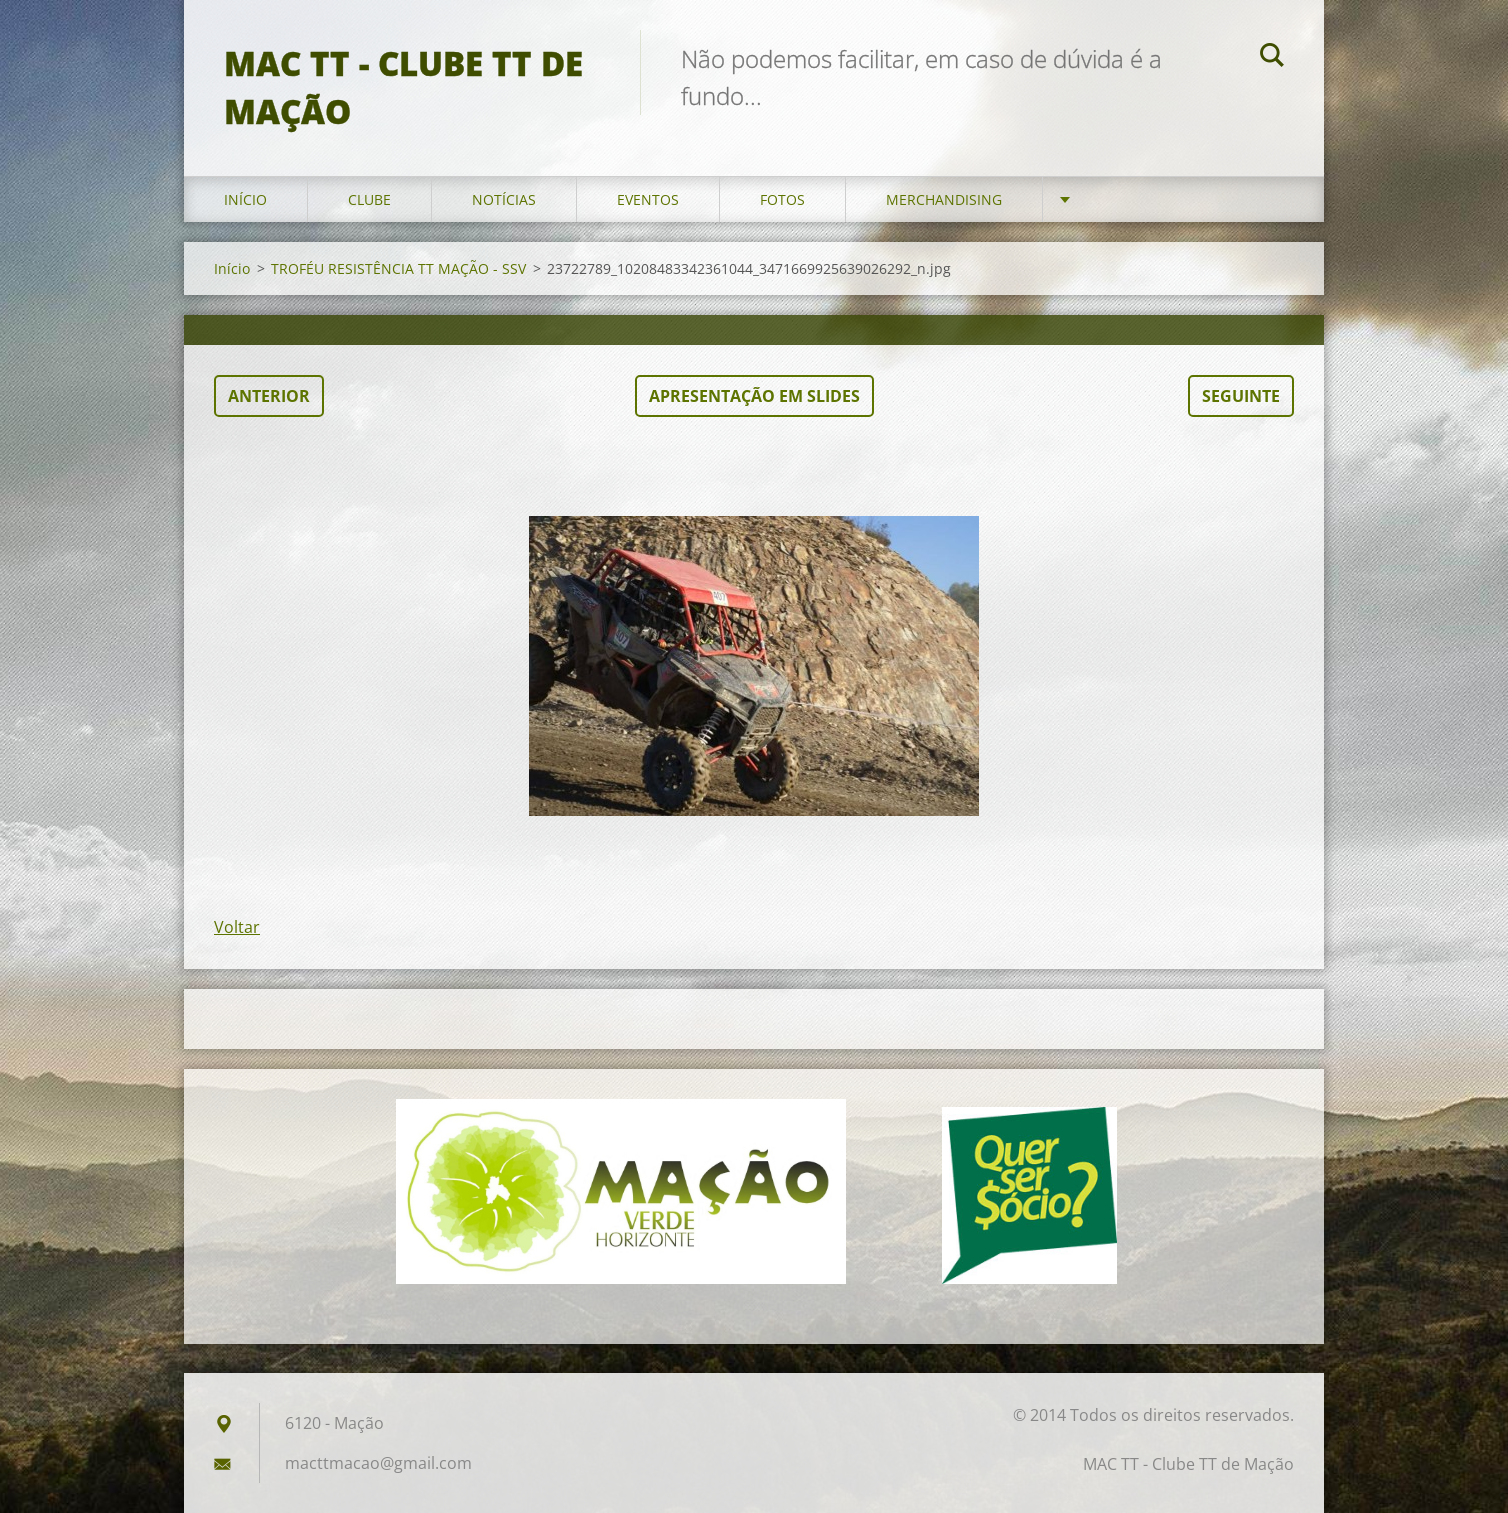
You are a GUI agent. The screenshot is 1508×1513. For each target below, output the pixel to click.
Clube (369, 199)
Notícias (504, 199)
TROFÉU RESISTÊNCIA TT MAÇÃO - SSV (398, 268)
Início (245, 199)
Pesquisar (1272, 58)
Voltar (237, 927)
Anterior (269, 396)
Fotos (782, 199)
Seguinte (1241, 396)
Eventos (648, 199)
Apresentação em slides (754, 396)
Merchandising (944, 199)
